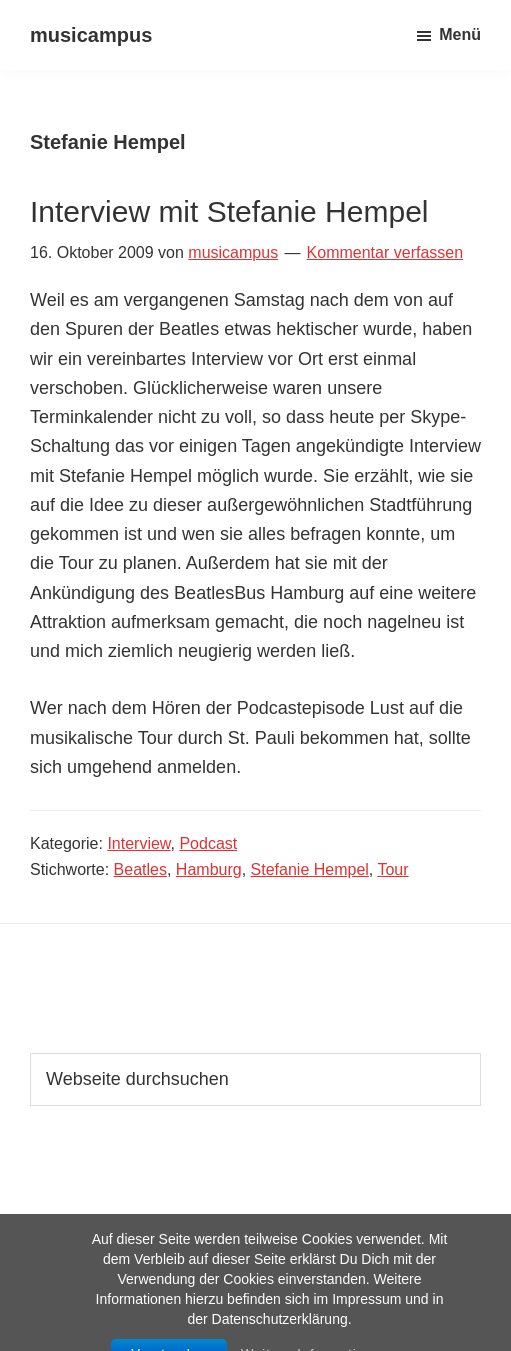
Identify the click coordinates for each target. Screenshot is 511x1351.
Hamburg (209, 869)
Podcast (208, 843)
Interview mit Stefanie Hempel (229, 211)
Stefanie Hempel (310, 869)
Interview (138, 843)
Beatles (140, 869)
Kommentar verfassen (385, 252)
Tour (392, 869)
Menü (460, 34)
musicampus (91, 35)
